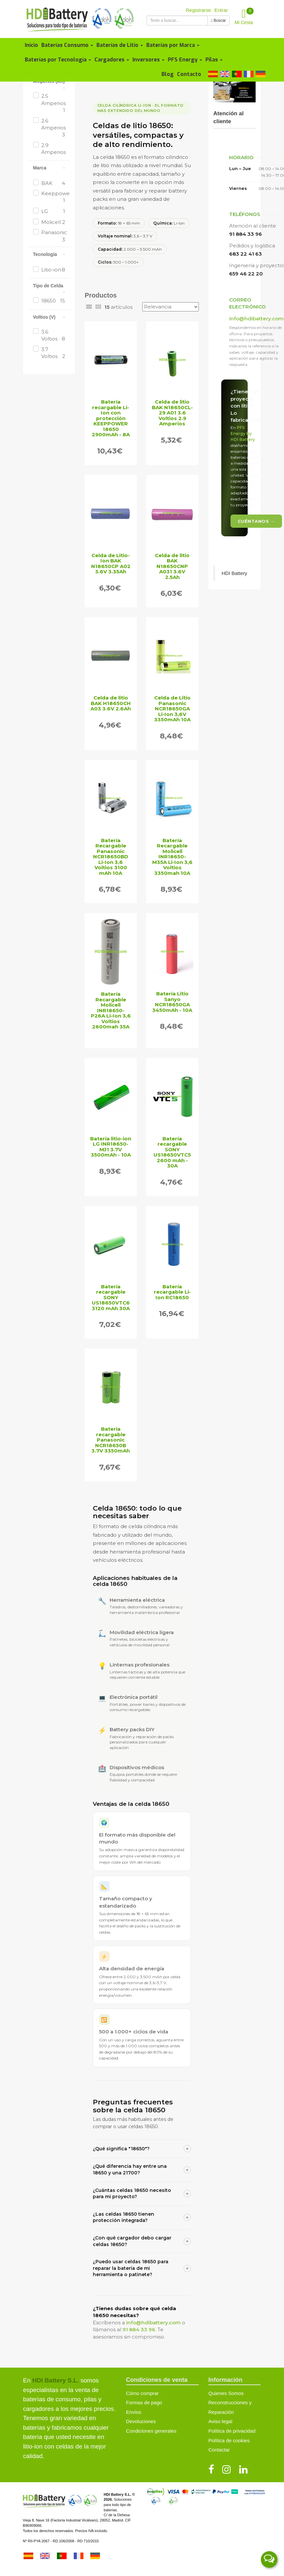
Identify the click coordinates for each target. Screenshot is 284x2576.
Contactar (219, 2449)
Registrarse (198, 10)
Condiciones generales (151, 2431)
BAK (53, 183)
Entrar (221, 10)
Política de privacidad (232, 2431)
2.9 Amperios (53, 152)
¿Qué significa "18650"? (142, 2148)
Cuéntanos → (256, 521)
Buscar (218, 20)
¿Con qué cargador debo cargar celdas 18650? (142, 2241)
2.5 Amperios (53, 103)
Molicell (53, 222)
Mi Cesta (244, 16)
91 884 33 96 (139, 2329)
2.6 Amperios (53, 128)
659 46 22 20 (246, 273)
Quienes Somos (226, 2393)
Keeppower (53, 197)
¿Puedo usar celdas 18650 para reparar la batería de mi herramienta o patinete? (142, 2268)
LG (53, 211)
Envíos (133, 2412)
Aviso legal (220, 2421)
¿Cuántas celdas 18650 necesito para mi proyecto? (142, 2193)
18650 (53, 300)
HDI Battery (234, 573)
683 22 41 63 (245, 254)
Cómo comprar (142, 2393)
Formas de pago (144, 2402)
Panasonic (53, 236)
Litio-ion (53, 269)
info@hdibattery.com (153, 2322)
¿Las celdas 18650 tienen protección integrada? (142, 2217)
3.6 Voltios (53, 335)
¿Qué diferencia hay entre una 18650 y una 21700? (142, 2169)
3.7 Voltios (53, 353)
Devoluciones (141, 2421)
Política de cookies (229, 2440)
